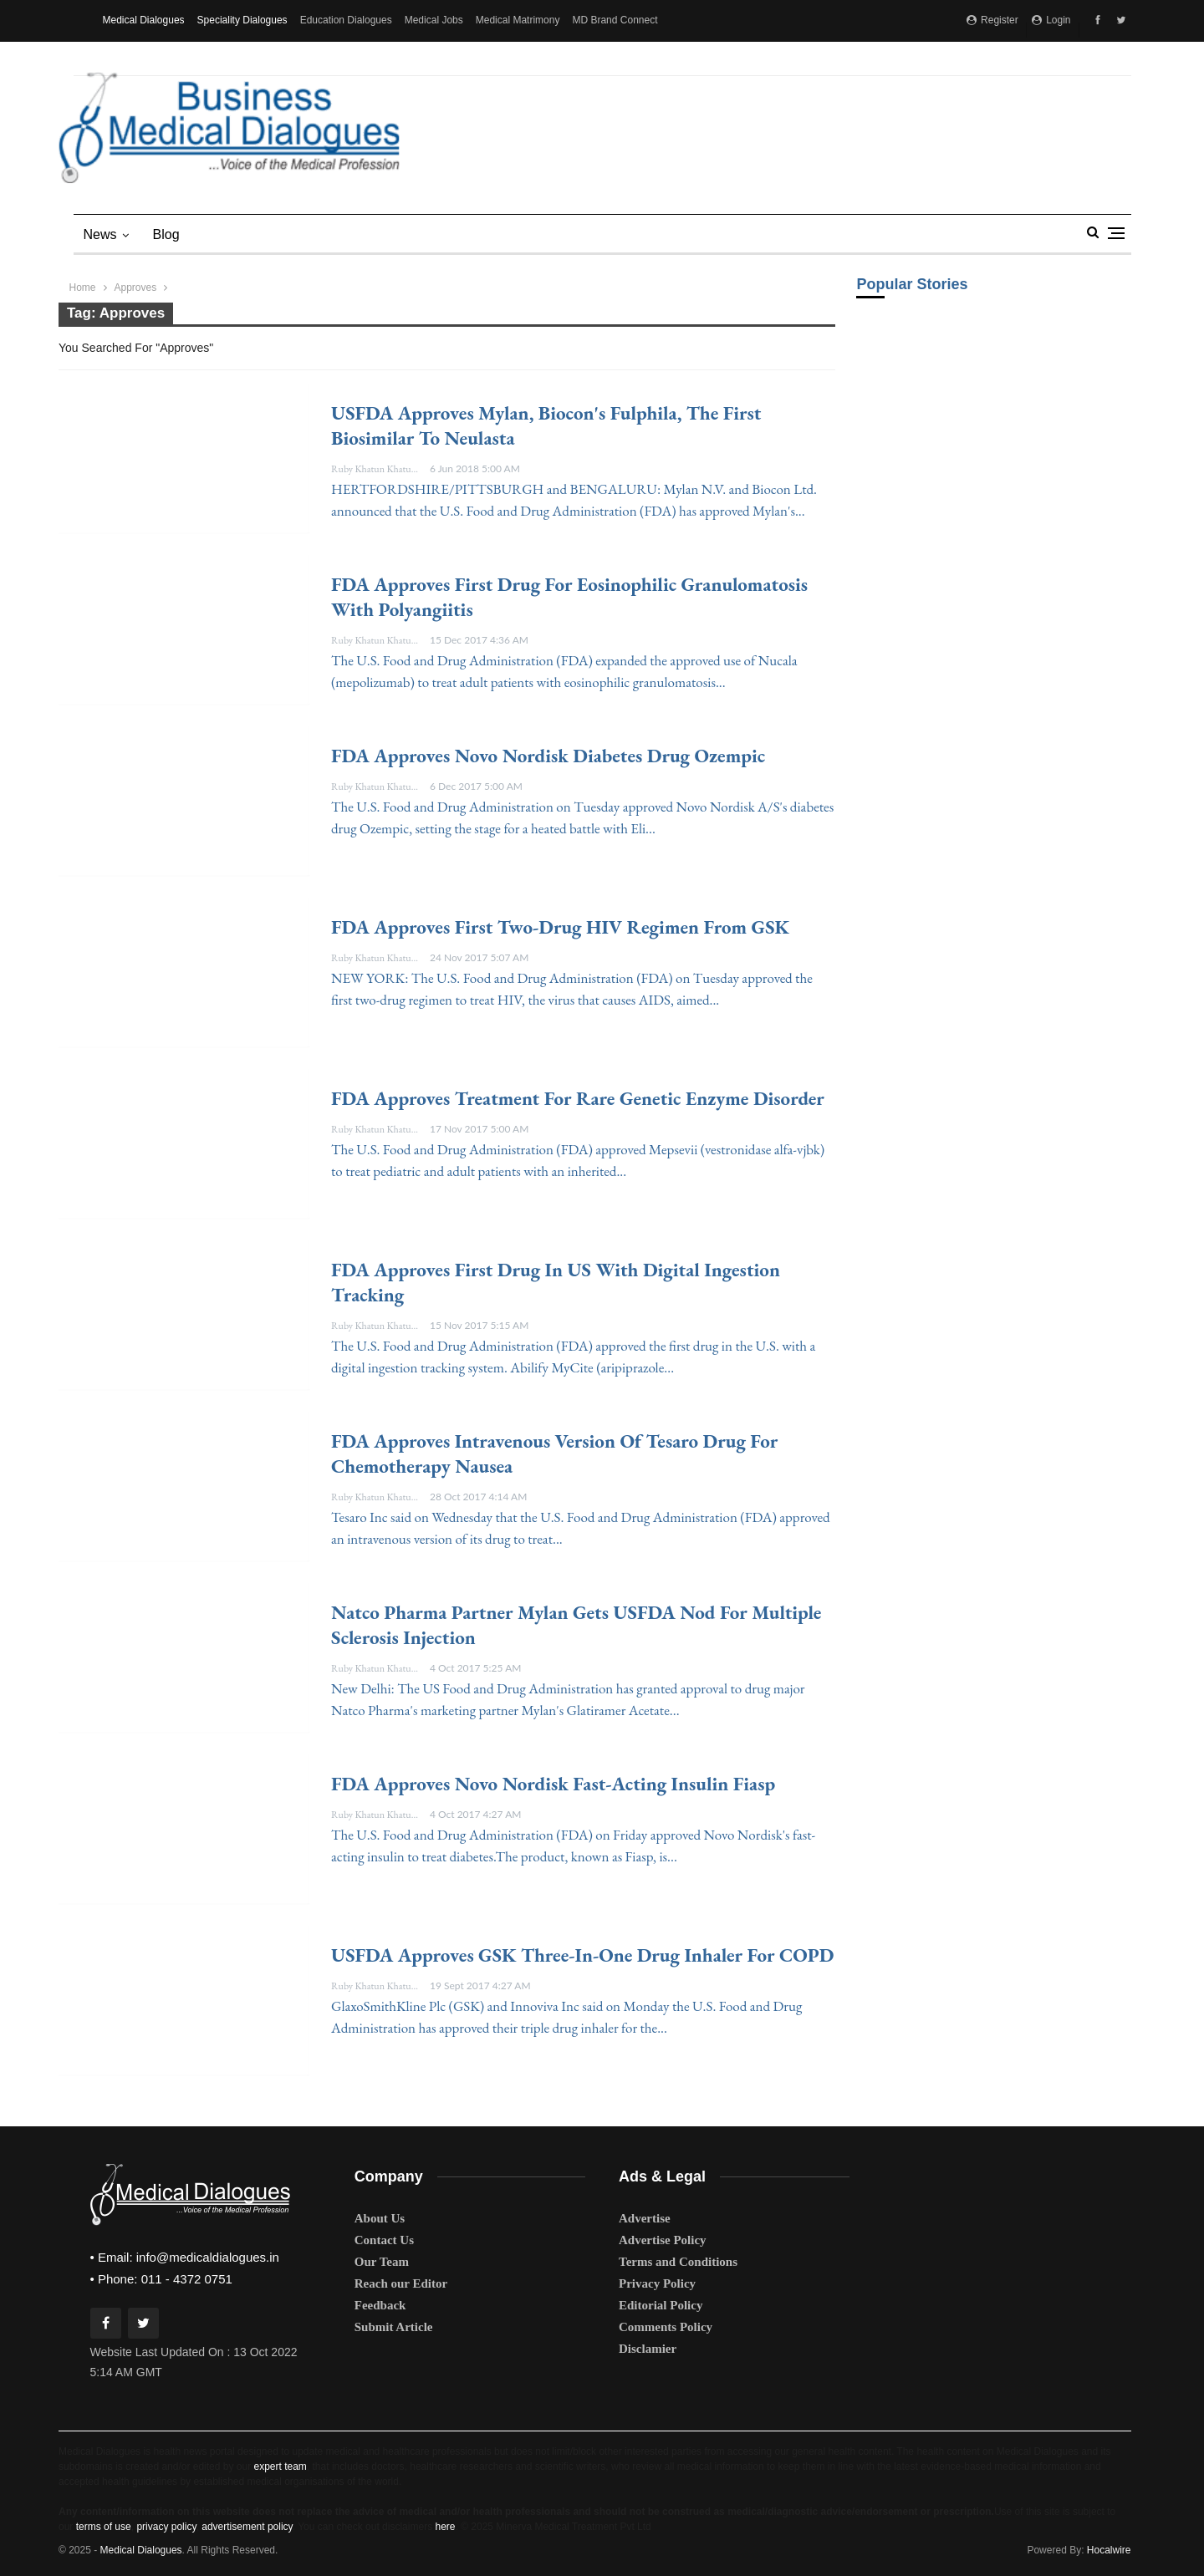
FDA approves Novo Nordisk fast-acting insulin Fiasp (553, 1783)
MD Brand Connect (614, 20)
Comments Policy (665, 2327)
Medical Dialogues (144, 20)
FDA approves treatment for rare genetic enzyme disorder (577, 1098)
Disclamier (647, 2348)
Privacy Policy (657, 2283)
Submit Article (394, 2327)
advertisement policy (247, 2527)
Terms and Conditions (678, 2261)
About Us (380, 2218)
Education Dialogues (346, 20)
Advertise (645, 2218)
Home (82, 287)
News (100, 234)
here (445, 2527)
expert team (279, 2466)
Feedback (380, 2305)
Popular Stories (911, 284)
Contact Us (384, 2240)
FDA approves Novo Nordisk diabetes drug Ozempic (548, 755)
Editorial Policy (660, 2305)
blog (166, 234)
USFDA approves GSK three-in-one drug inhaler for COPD (582, 1955)
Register (992, 20)
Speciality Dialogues (242, 20)
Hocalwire (1109, 2550)
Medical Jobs (434, 20)
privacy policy (166, 2527)
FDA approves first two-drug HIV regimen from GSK (560, 926)
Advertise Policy (663, 2240)
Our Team (382, 2261)
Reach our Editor (401, 2283)
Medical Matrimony (518, 20)
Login (1051, 20)
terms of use (103, 2527)
